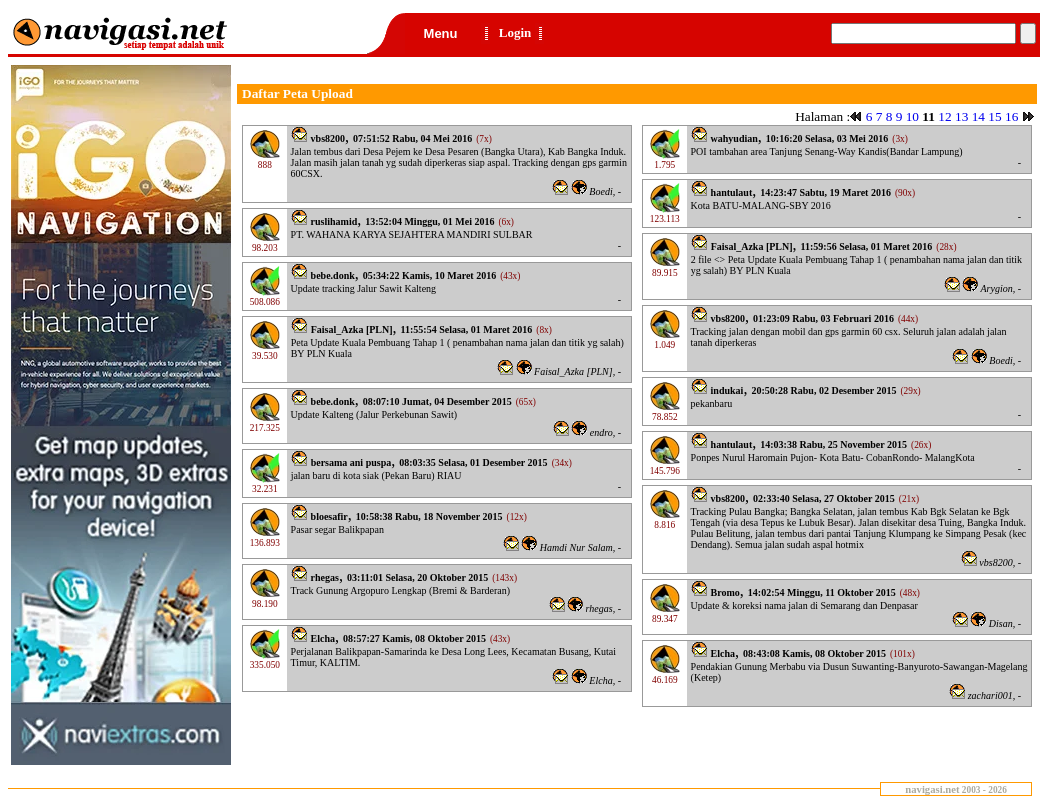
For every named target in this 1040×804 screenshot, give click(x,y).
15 (994, 116)
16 (1011, 116)
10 (912, 116)
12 (944, 116)
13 (961, 116)
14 (978, 116)
